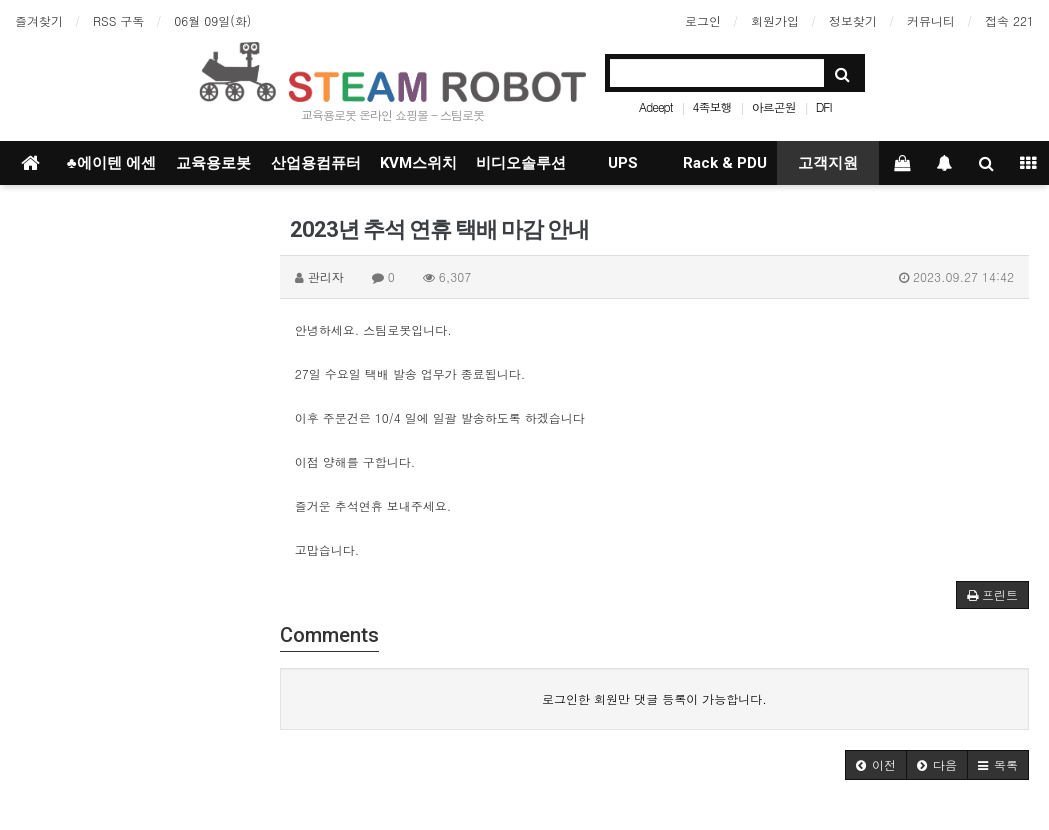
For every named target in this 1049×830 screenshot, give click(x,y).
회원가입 (775, 20)
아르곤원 (774, 106)
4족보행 (712, 106)
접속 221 (1009, 20)
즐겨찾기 (39, 20)
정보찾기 (853, 20)
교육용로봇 (213, 163)
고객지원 (828, 163)
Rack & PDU (725, 163)
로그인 (703, 20)
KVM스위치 (418, 163)
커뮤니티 (931, 20)
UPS (623, 163)
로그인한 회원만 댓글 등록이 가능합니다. (654, 698)
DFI (824, 106)
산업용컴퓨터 (316, 163)
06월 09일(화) (212, 20)
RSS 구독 (118, 20)
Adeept (656, 106)
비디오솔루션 (521, 163)
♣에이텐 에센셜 (111, 169)
